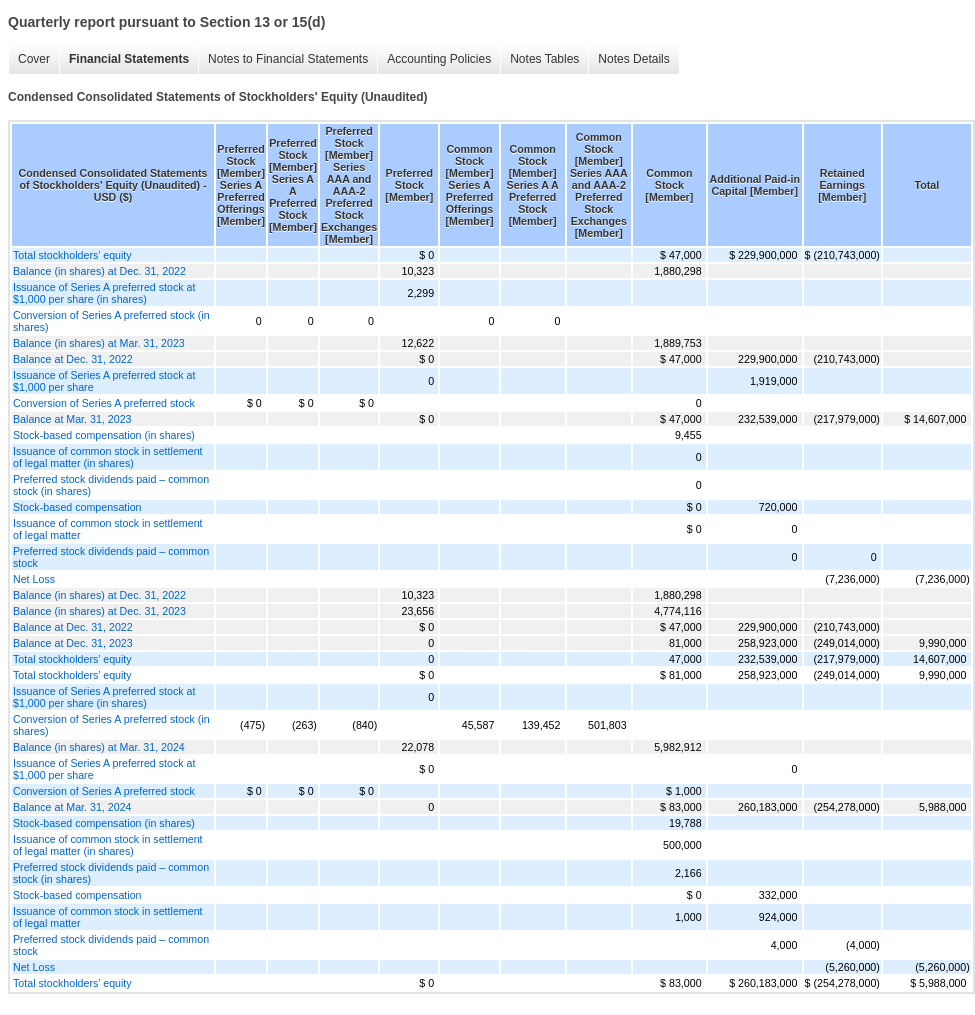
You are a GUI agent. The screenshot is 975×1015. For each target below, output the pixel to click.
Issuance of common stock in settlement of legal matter (108, 529)
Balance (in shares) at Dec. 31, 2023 (99, 611)
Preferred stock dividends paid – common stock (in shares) (111, 485)
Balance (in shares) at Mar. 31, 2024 (99, 747)
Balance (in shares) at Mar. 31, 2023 (99, 343)
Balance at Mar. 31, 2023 (72, 419)
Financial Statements (129, 59)
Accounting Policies (439, 59)
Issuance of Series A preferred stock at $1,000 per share (104, 381)
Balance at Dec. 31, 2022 (73, 359)
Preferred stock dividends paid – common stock (111, 557)
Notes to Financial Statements (288, 59)
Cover (34, 59)
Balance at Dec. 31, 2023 (73, 643)
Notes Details (633, 59)
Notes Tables (544, 59)
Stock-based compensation (77, 507)
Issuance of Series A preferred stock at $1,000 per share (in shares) (104, 293)
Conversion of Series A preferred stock (104, 403)
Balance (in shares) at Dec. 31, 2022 (99, 271)
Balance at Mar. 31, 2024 (72, 807)
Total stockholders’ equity (72, 255)
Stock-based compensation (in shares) (104, 435)
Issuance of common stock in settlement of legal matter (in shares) (108, 457)
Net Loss (34, 579)
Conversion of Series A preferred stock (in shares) (111, 321)
